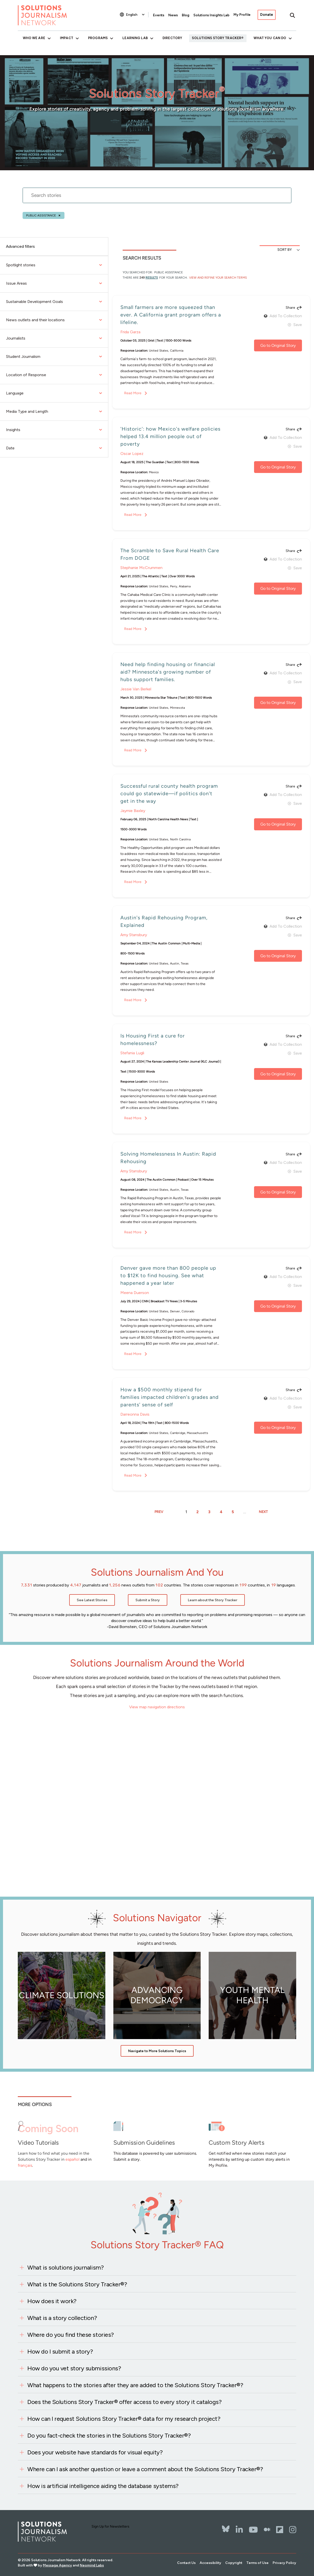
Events (158, 15)
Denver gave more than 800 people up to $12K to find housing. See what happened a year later (168, 1275)
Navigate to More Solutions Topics (157, 2051)
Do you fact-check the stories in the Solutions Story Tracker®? (109, 2435)
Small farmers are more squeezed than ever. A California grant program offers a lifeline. (170, 314)
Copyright (233, 2563)
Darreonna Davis (134, 1414)
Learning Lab (134, 38)
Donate (266, 15)
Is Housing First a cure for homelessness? (152, 1039)
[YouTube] (253, 2529)
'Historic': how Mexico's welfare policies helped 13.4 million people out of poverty (170, 436)
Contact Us (186, 2563)
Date (54, 448)
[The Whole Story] (267, 2529)
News (173, 15)
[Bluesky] (226, 2526)
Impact (66, 38)
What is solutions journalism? (65, 2267)
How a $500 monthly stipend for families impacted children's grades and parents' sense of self (169, 1397)
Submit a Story (147, 1600)
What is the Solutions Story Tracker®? (77, 2284)
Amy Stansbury (133, 934)
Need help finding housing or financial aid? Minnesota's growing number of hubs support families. (167, 671)
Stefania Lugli (132, 1053)
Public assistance (41, 215)
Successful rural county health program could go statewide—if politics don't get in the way (169, 793)
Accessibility (210, 2563)
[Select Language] (136, 14)
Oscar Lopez (131, 453)
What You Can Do (270, 38)
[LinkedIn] (239, 2529)
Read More (132, 393)
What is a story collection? (62, 2317)
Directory (172, 38)
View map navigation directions (157, 1707)
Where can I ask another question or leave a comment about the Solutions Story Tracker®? (145, 2469)
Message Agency (57, 2565)
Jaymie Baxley (132, 810)
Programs (98, 38)
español (72, 2159)
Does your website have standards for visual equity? (95, 2452)
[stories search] (157, 198)
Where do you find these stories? (70, 2334)
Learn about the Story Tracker (212, 1600)
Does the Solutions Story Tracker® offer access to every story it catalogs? (124, 2401)
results (151, 277)
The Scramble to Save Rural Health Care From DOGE (169, 554)
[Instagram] (292, 2529)
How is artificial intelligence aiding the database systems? (103, 2485)
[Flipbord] (279, 2529)
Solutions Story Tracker (216, 38)
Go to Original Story (278, 345)
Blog (185, 15)
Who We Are (34, 38)
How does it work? (51, 2301)
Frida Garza (130, 332)
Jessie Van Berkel (135, 689)
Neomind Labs (92, 2565)
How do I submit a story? (60, 2351)
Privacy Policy (284, 2563)
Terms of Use (257, 2563)
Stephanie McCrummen (141, 567)
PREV (158, 1512)
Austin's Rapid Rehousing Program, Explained (164, 921)
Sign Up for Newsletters (110, 2526)
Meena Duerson (134, 1292)
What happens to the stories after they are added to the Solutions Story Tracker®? (135, 2385)
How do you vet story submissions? (74, 2368)
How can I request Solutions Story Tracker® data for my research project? (123, 2418)
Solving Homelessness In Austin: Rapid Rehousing (168, 1157)
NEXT (263, 1512)
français (25, 2165)
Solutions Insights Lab (211, 15)
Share (290, 307)
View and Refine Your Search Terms (217, 277)
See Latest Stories (92, 1600)
